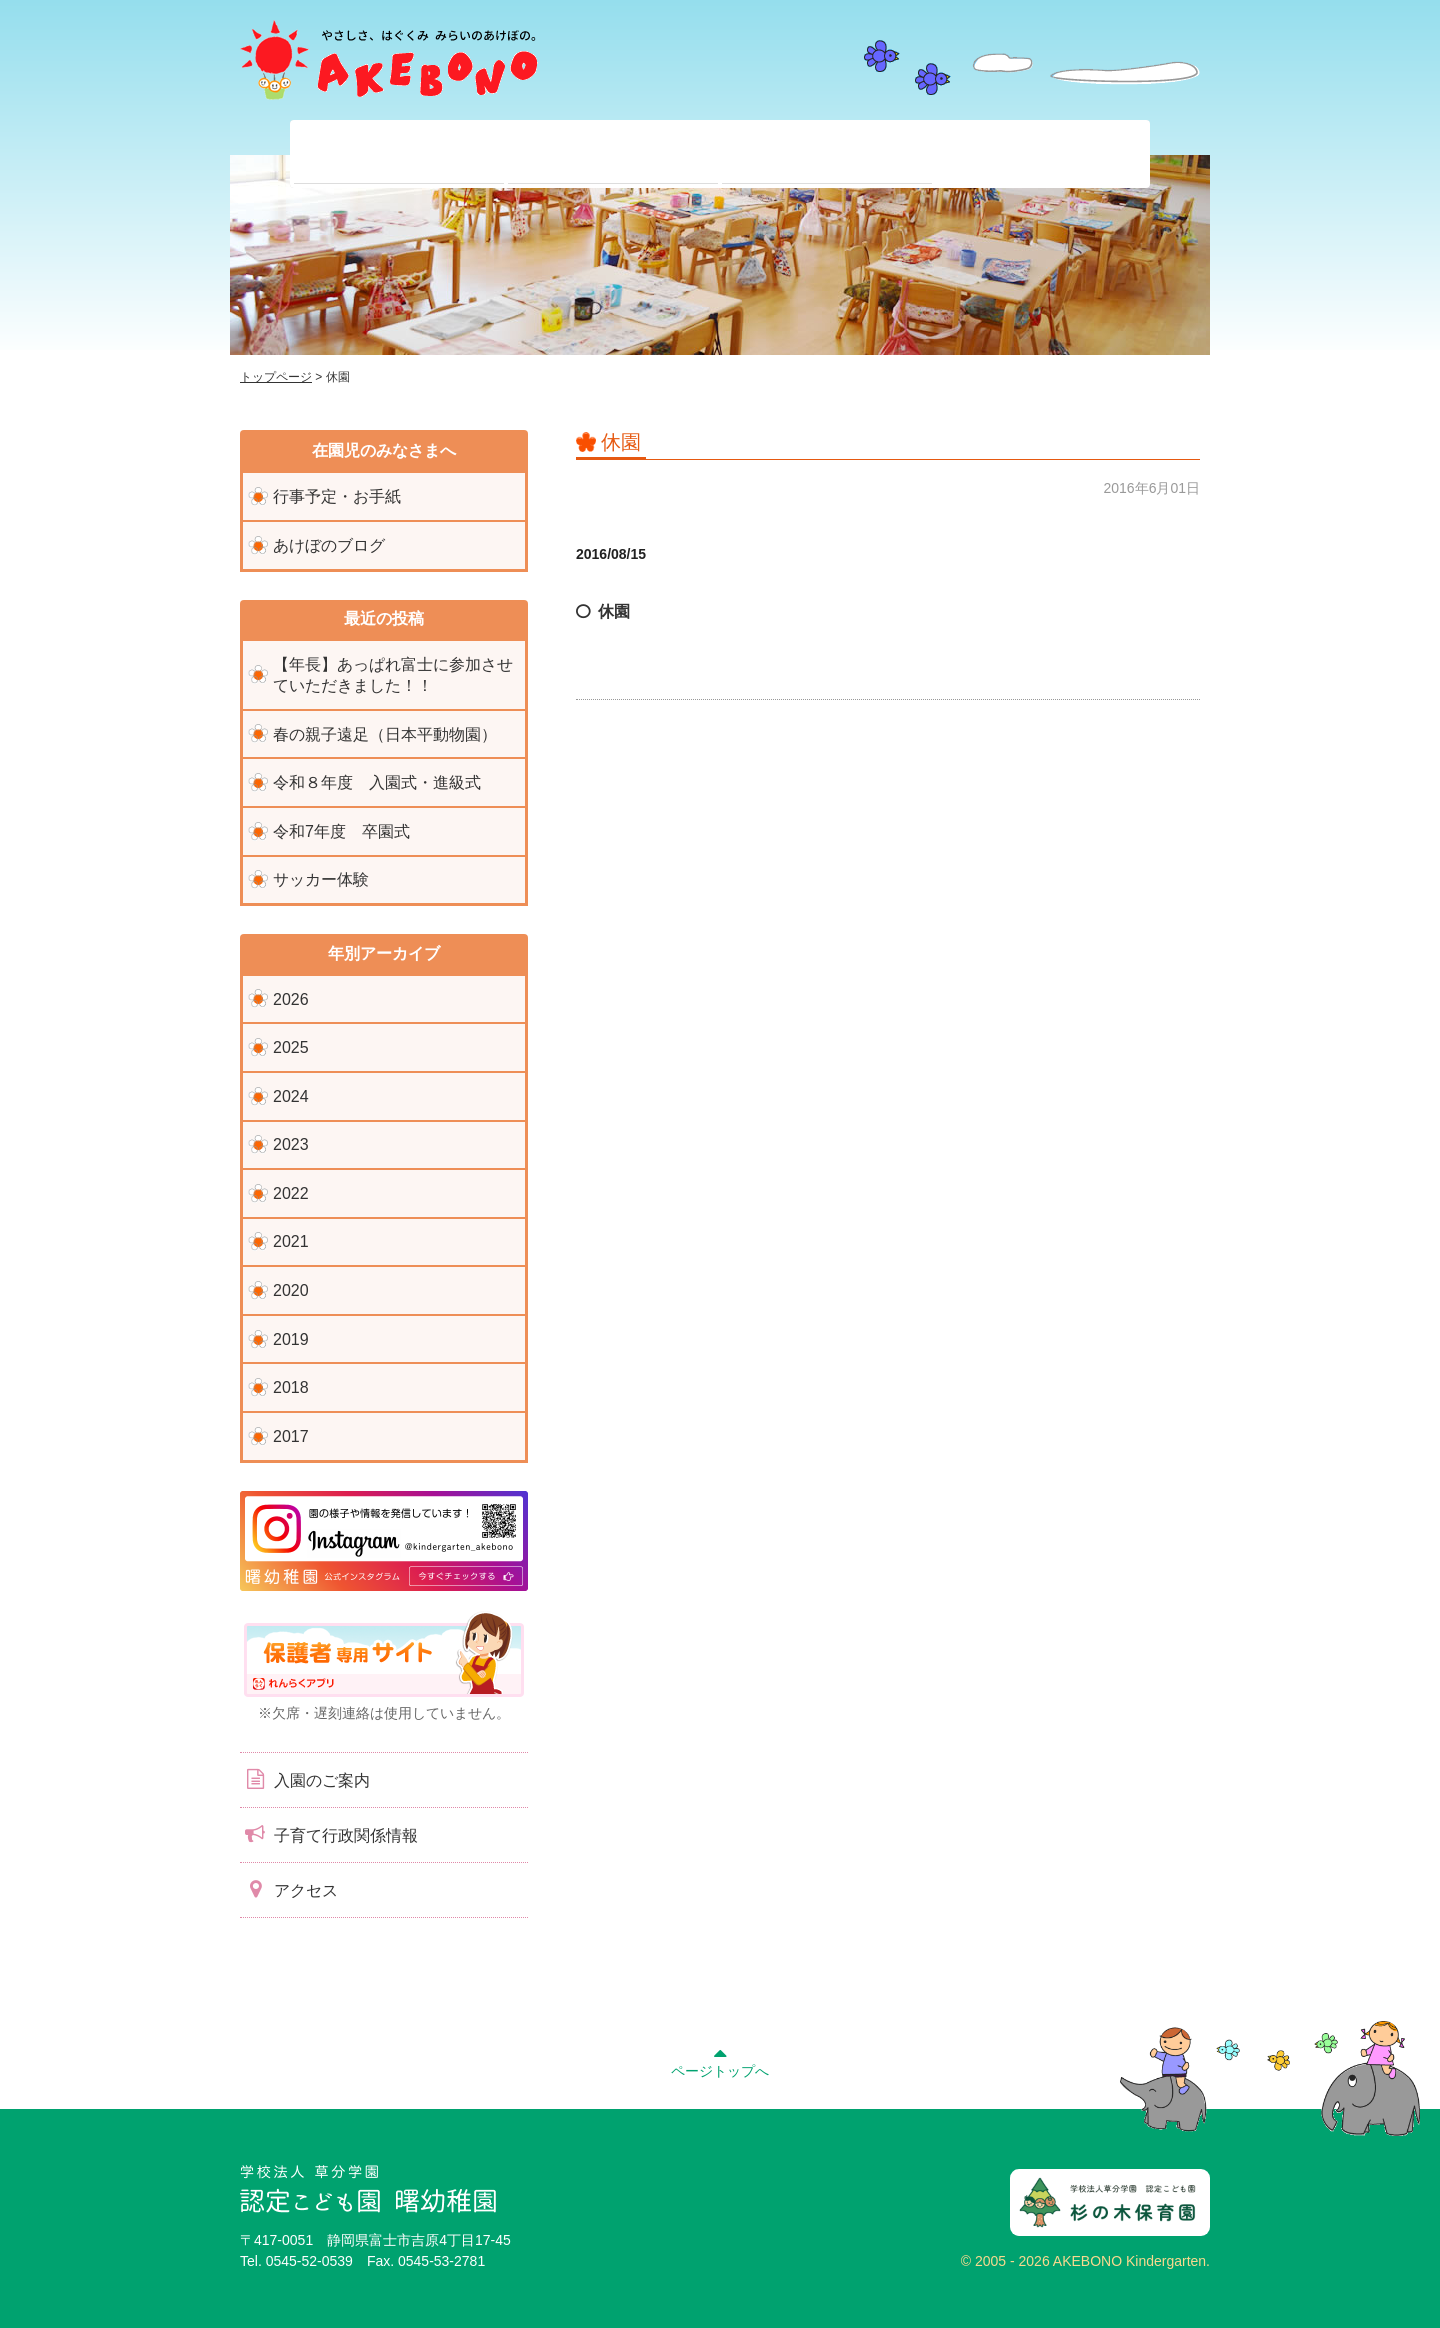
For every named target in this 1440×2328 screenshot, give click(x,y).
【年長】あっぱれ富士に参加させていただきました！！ (393, 675)
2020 (291, 1290)
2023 (291, 1144)
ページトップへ (720, 2060)
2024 (291, 1096)
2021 (291, 1241)
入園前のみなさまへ (827, 154)
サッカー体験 (321, 879)
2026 (291, 999)
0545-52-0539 (309, 2261)
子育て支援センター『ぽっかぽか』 (1041, 154)
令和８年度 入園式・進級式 (377, 782)
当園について (399, 154)
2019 (291, 1339)
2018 (291, 1387)
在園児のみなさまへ (613, 154)
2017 (291, 1436)
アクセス (289, 1889)
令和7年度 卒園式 (341, 831)
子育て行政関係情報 (329, 1834)
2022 (291, 1193)
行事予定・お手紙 (337, 496)
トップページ (276, 377)
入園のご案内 (305, 1779)
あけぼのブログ (329, 545)
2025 (291, 1047)
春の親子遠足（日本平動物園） (385, 734)
